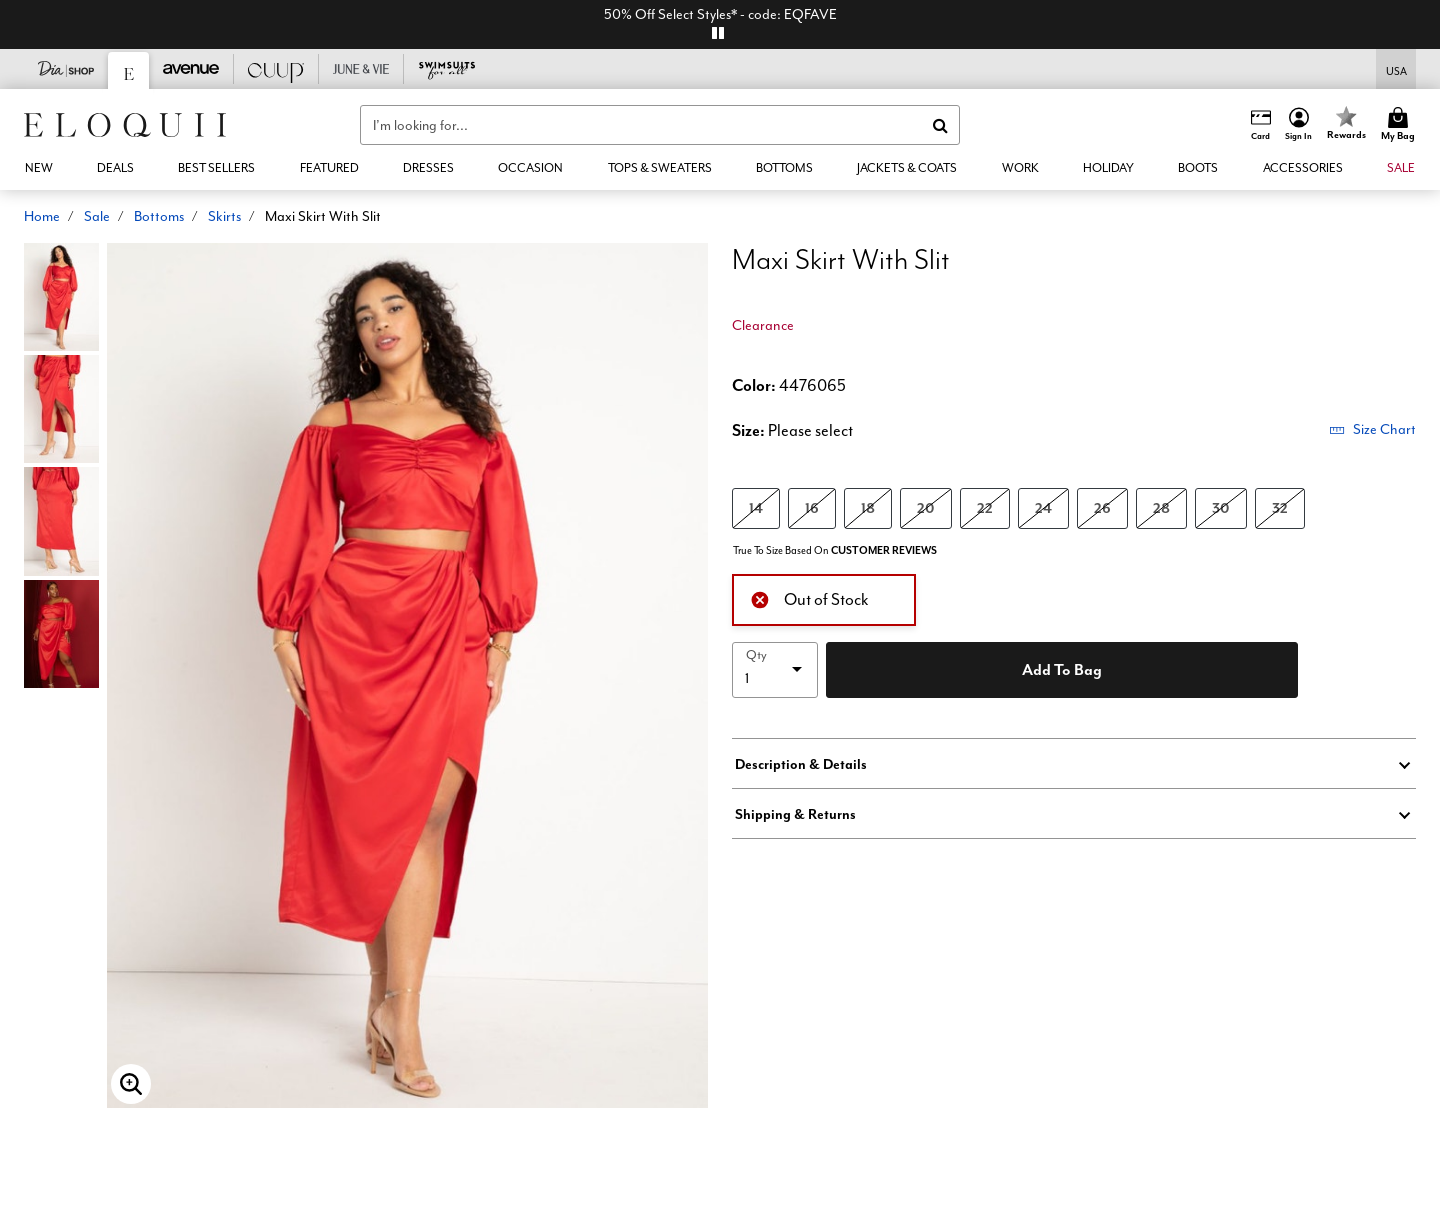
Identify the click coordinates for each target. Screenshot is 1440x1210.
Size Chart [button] (1372, 429)
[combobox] (660, 125)
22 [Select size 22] (985, 507)
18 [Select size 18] (868, 507)
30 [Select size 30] (1221, 507)
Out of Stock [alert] (809, 597)
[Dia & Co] (66, 69)
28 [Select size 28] (1161, 507)
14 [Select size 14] (756, 507)
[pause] (718, 33)
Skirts (224, 216)
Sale (97, 216)
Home (42, 216)
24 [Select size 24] (1043, 507)
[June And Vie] (361, 69)
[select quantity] (775, 670)
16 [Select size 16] (812, 507)
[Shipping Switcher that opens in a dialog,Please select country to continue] (1396, 69)
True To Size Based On (835, 550)
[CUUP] (276, 69)
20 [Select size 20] (926, 507)
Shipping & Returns (795, 814)
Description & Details (801, 764)
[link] (115, 168)
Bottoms (159, 216)
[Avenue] (191, 69)
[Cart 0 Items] (1401, 125)
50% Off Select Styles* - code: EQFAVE (720, 14)
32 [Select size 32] (1280, 507)
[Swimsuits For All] (446, 69)
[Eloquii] (129, 70)
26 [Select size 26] (1102, 507)
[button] (1299, 125)
